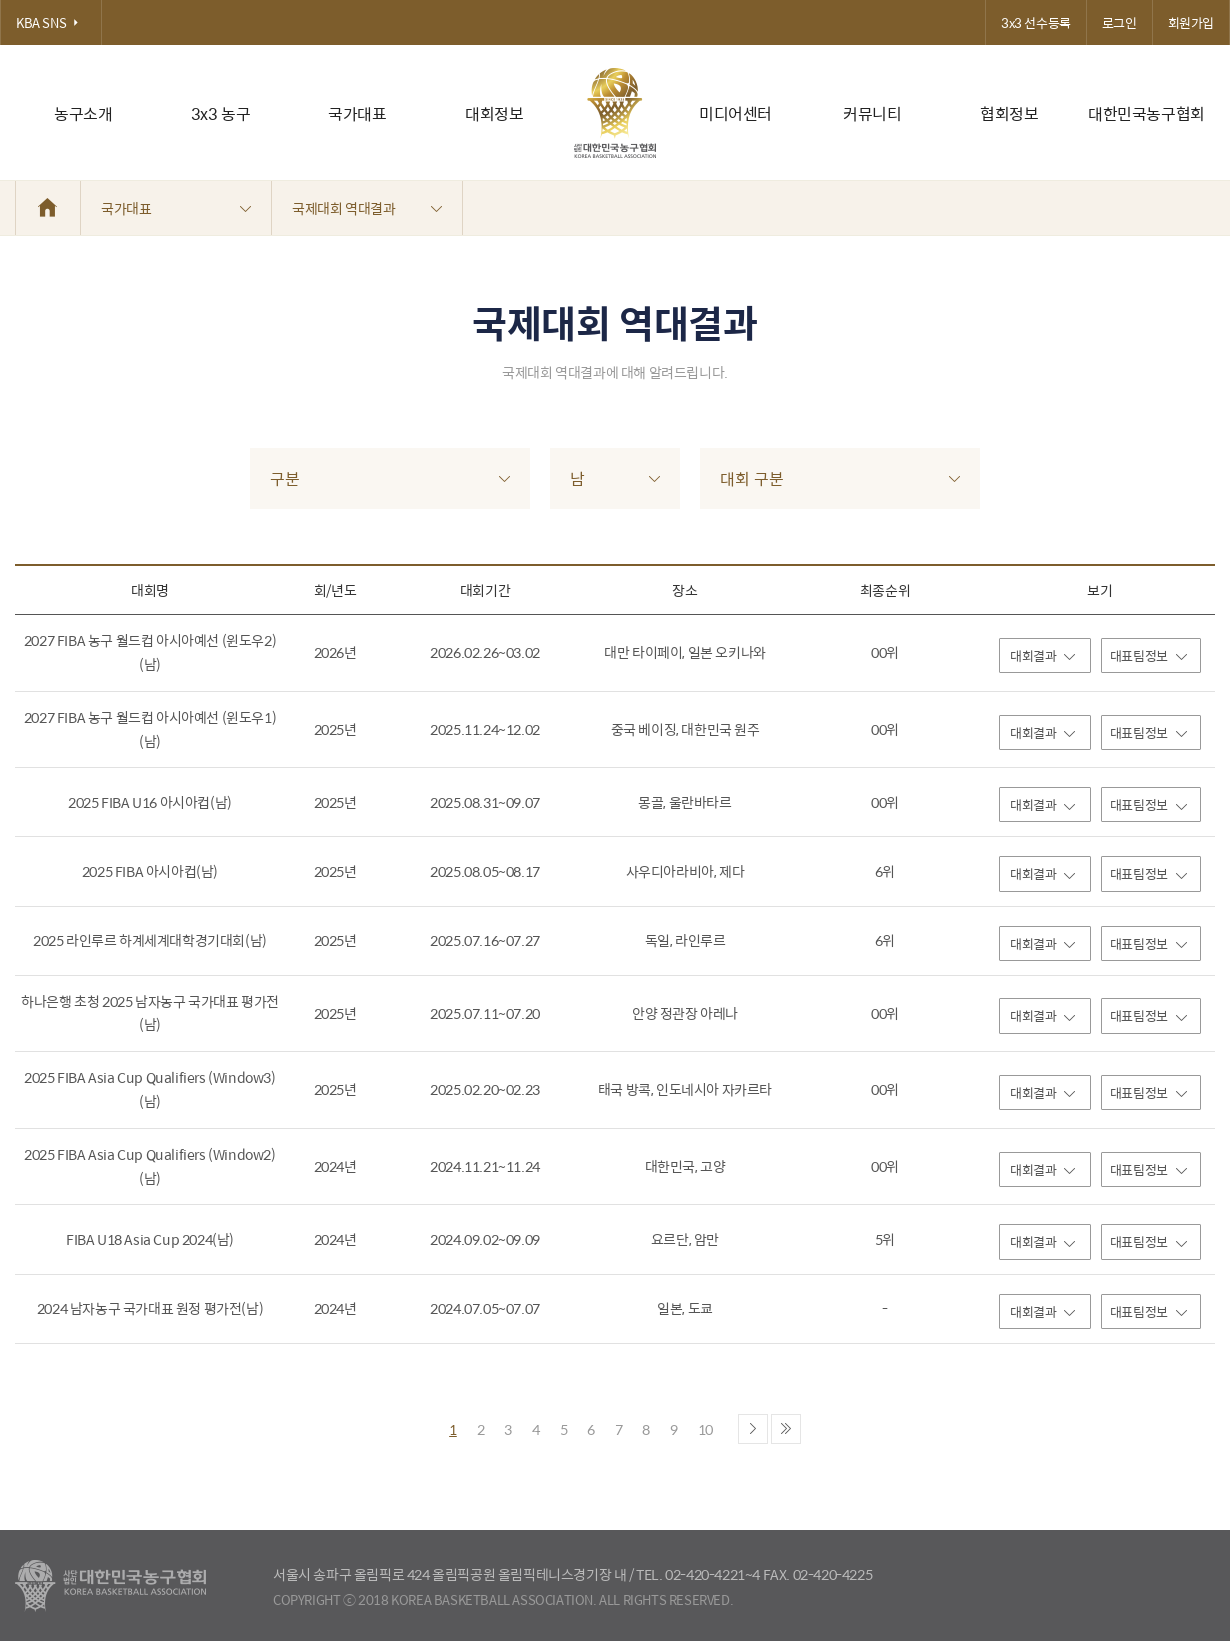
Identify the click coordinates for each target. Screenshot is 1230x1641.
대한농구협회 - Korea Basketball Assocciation (110, 1586)
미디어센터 (735, 113)
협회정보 (1009, 113)
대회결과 (1042, 655)
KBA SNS (51, 22)
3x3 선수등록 (1036, 22)
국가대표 (357, 113)
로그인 (1119, 22)
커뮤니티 (872, 113)
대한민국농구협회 (1146, 113)
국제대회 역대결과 (367, 208)
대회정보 (494, 113)
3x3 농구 (221, 113)
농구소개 (83, 113)
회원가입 (1191, 22)
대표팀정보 (1148, 655)
